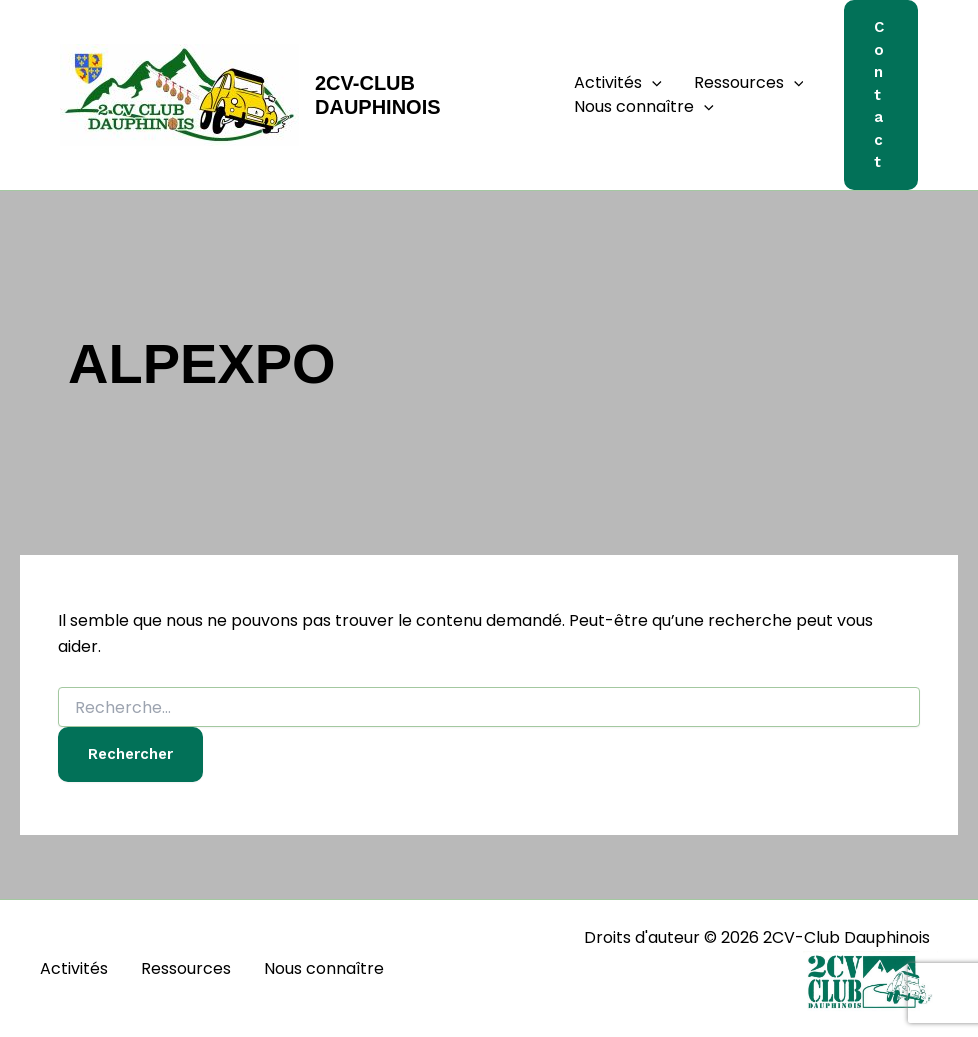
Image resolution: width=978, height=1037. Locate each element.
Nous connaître (644, 107)
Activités (618, 83)
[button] (652, 83)
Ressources (749, 83)
